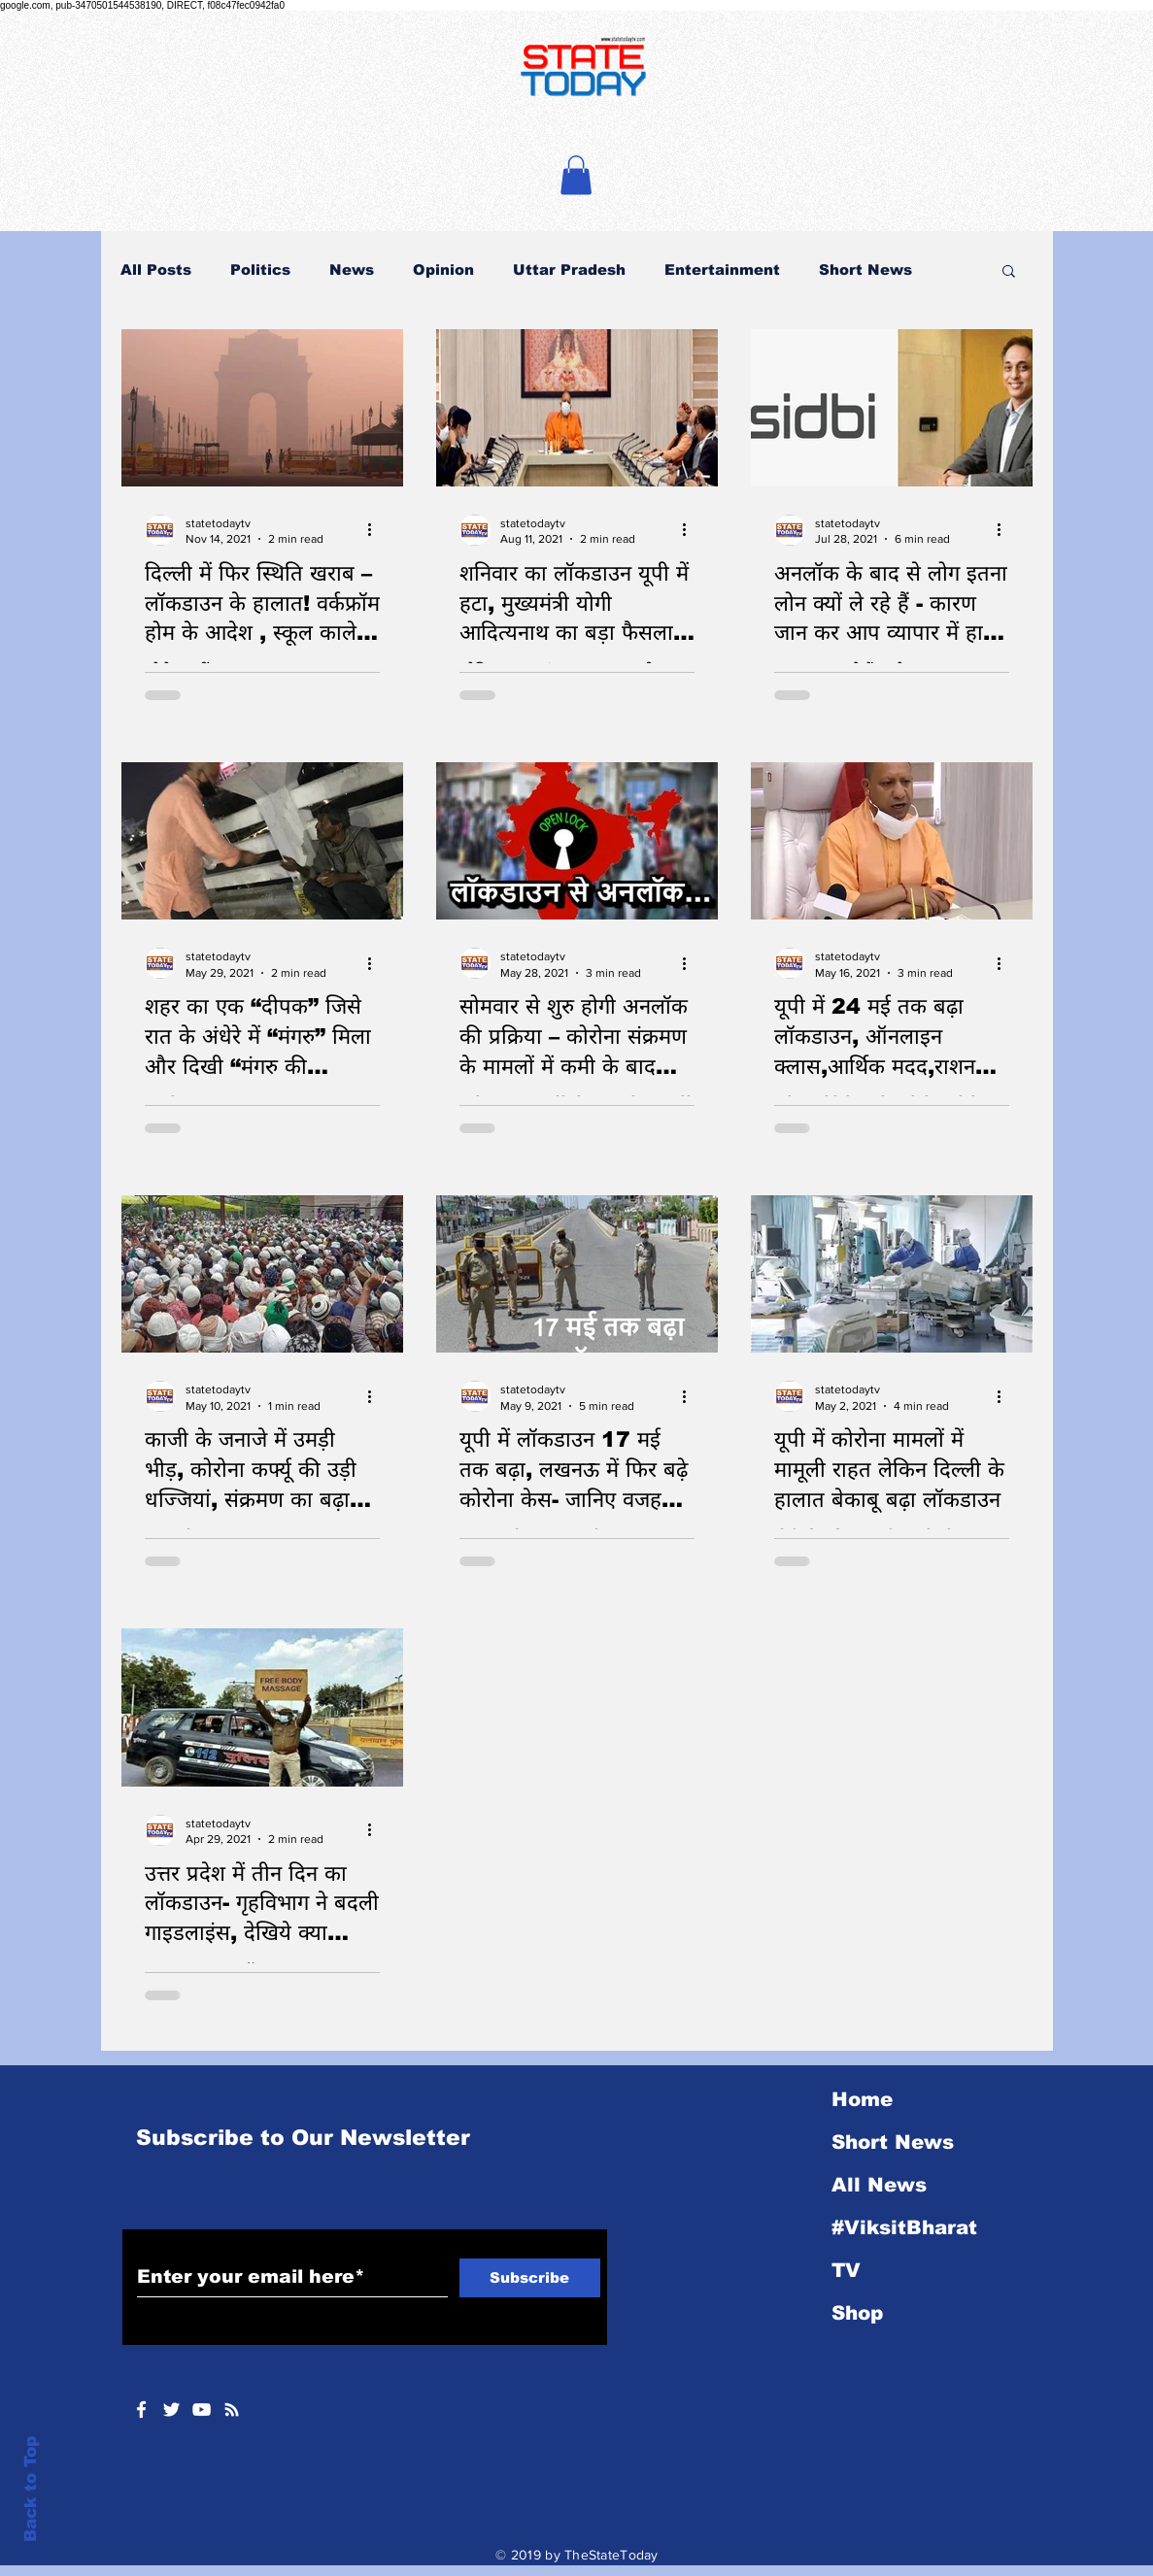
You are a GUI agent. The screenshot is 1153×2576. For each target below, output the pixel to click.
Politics (260, 269)
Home (862, 2099)
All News (879, 2184)
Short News (865, 269)
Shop (857, 2313)
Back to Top (30, 2489)
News (351, 269)
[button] (576, 175)
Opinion (443, 269)
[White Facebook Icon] (141, 2409)
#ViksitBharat (904, 2227)
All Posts (155, 269)
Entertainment (722, 269)
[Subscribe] (529, 2277)
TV (846, 2270)
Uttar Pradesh (569, 269)
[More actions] (377, 530)
